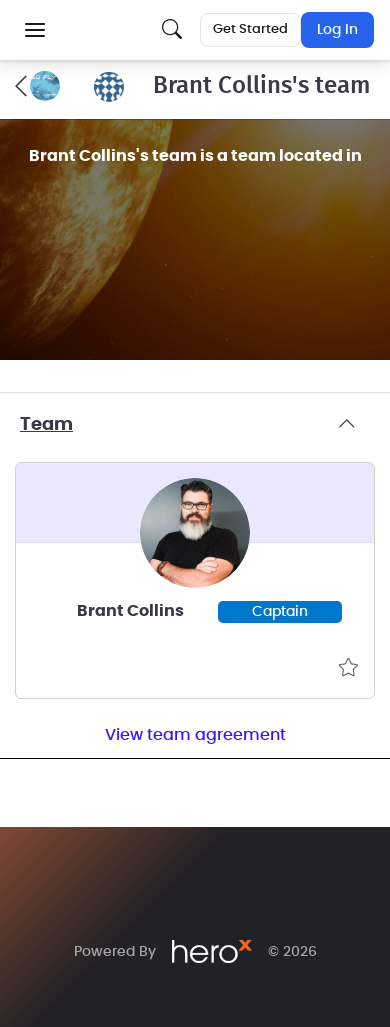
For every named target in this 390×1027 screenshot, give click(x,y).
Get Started (250, 29)
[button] (35, 30)
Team (195, 425)
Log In (337, 30)
